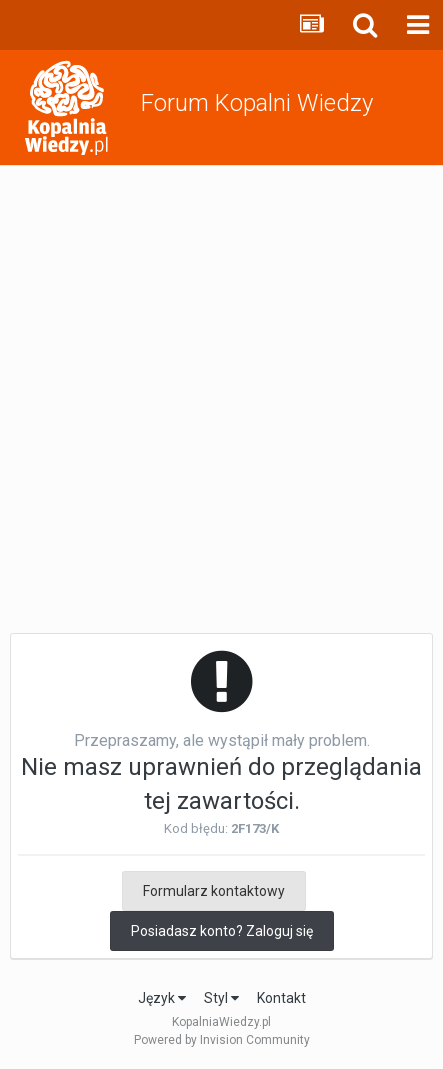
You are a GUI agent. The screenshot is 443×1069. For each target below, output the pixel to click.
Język (162, 998)
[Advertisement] (221, 397)
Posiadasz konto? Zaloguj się (222, 931)
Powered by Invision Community (222, 1040)
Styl (221, 998)
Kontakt (281, 998)
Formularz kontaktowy (214, 891)
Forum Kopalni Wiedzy (257, 103)
